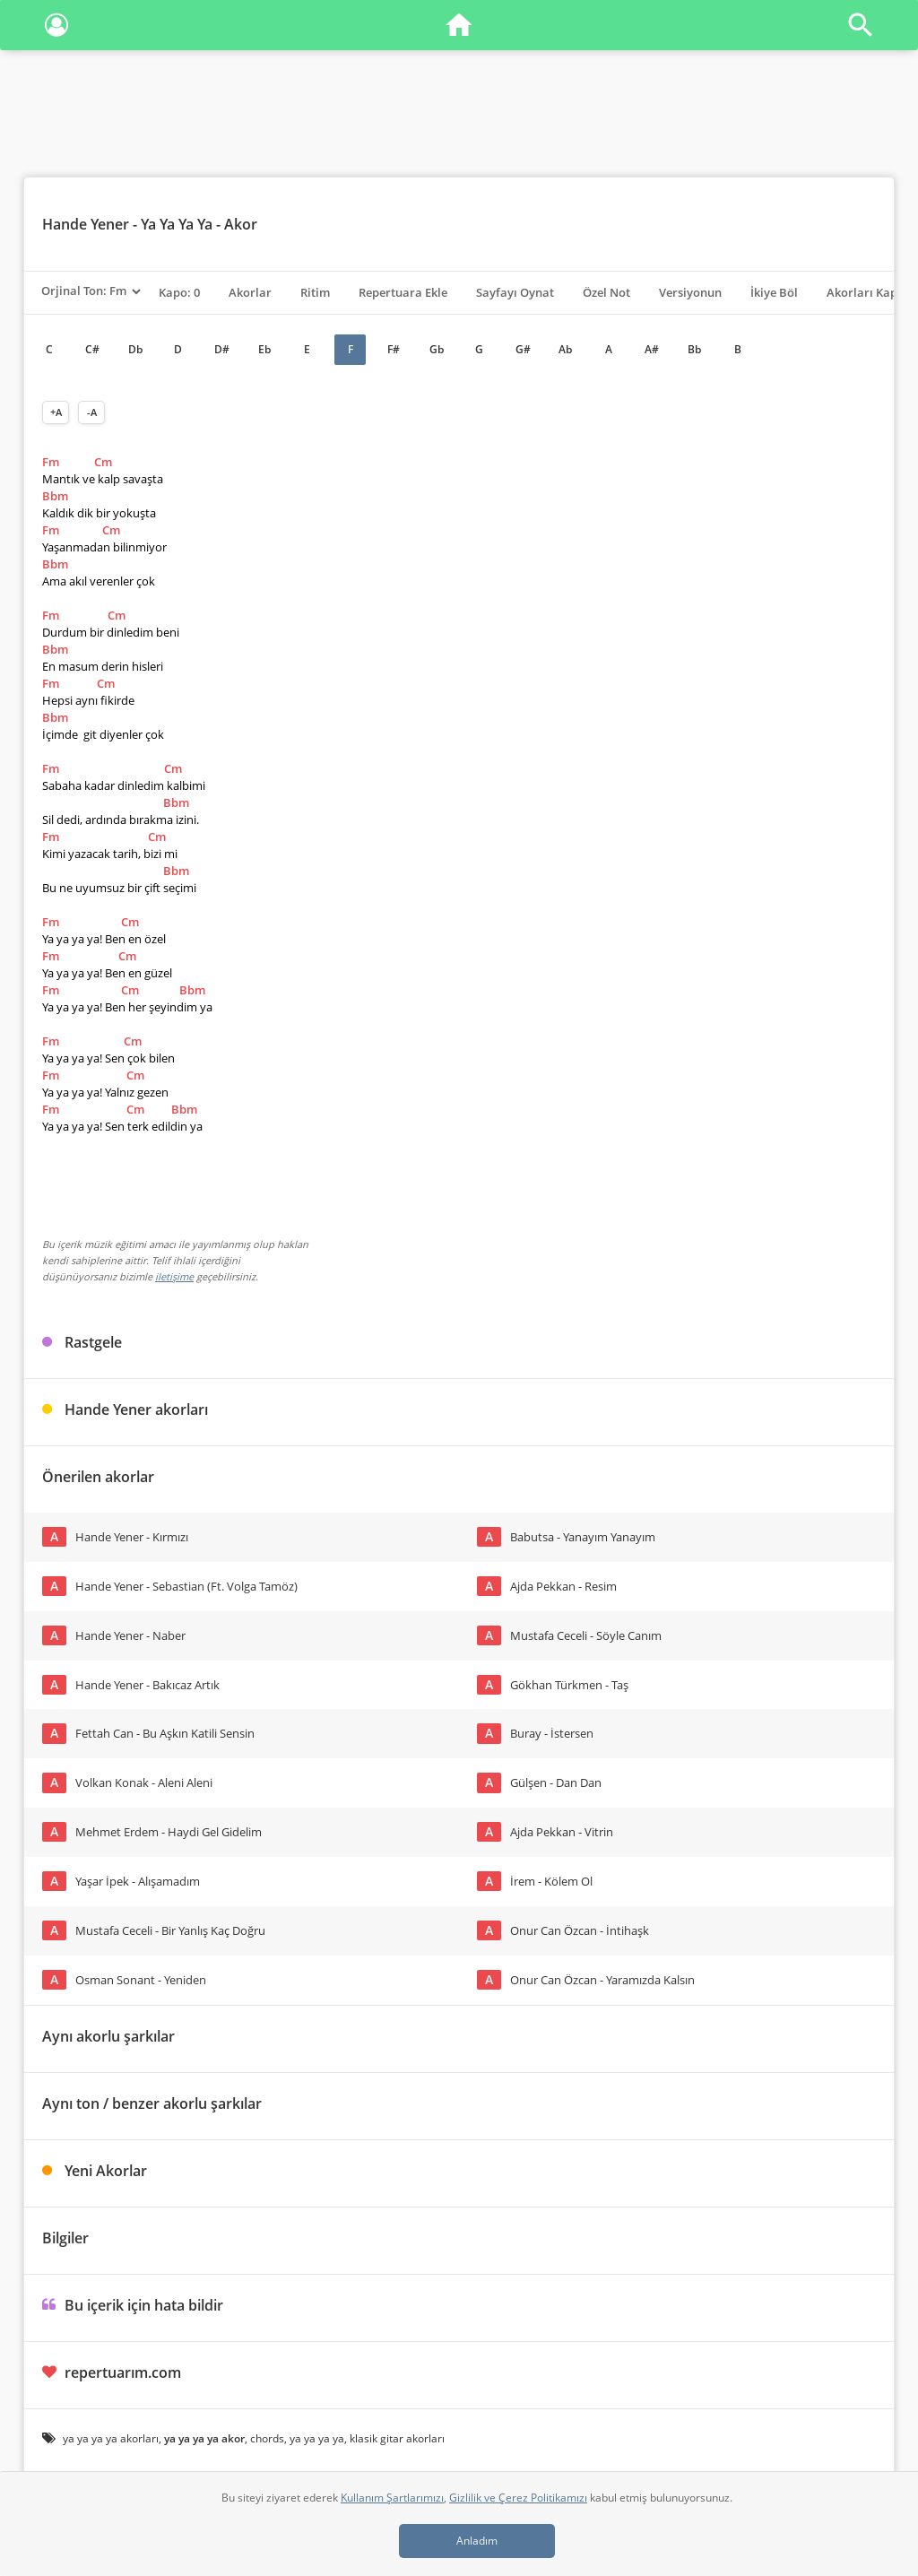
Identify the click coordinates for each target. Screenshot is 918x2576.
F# (393, 349)
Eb (264, 349)
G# (523, 349)
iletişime (174, 1276)
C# (92, 349)
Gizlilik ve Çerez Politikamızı (518, 2497)
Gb (436, 349)
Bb (694, 349)
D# (222, 349)
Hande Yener (85, 224)
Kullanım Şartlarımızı (392, 2497)
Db (135, 349)
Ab (565, 349)
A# (652, 349)
